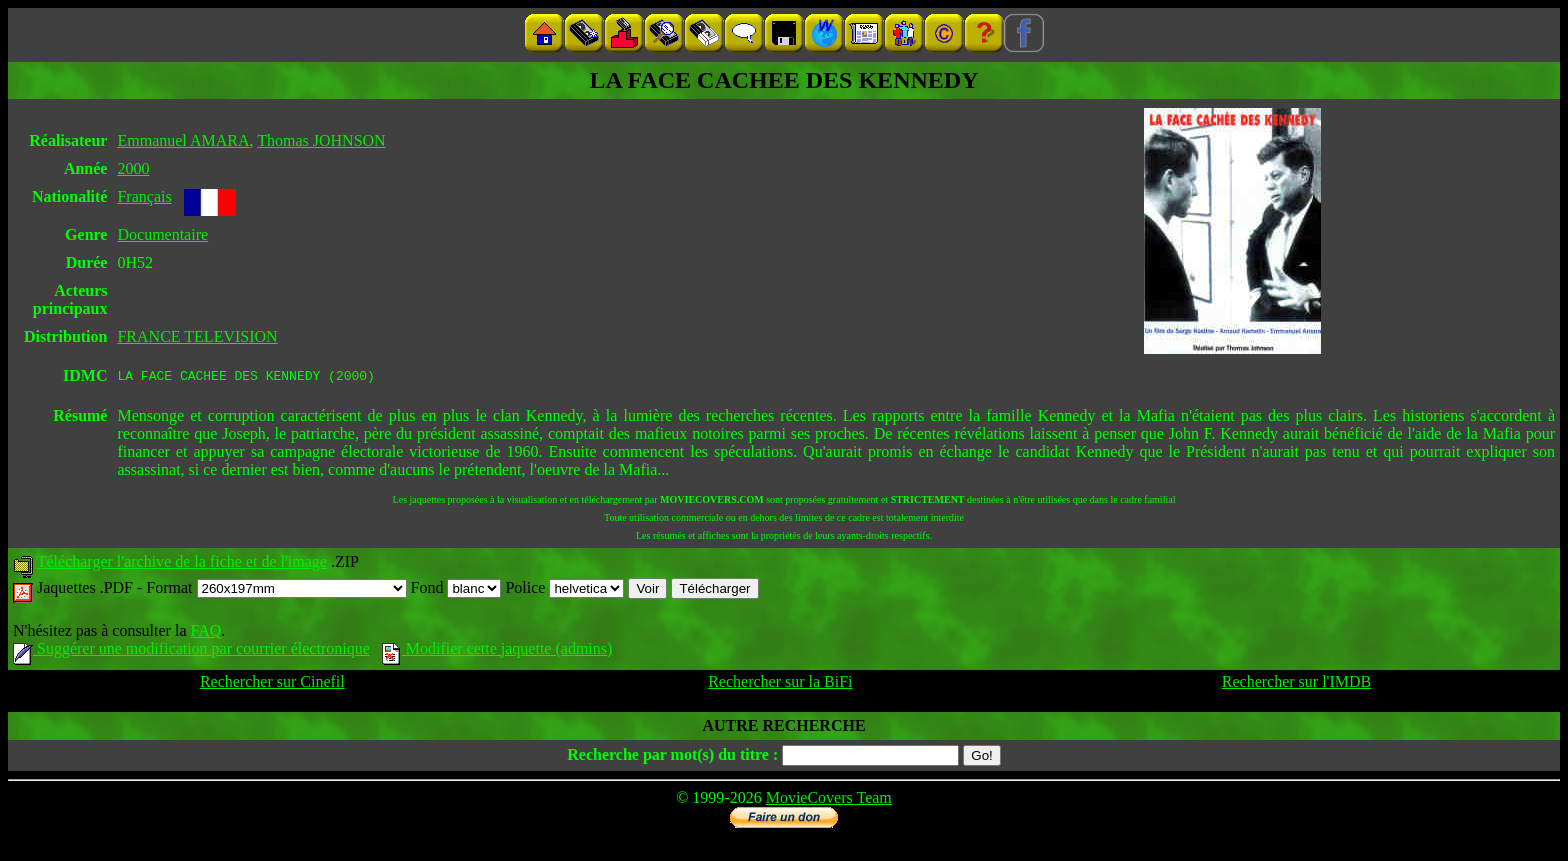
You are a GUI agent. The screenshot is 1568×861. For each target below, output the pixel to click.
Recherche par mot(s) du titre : (672, 757)
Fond (456, 590)
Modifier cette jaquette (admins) (497, 651)
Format (276, 590)
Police (564, 590)
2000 (133, 168)
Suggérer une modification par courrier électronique (191, 651)
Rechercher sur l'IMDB (1297, 684)
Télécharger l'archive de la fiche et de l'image (182, 564)
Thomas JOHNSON (321, 140)
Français (144, 196)
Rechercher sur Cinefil (272, 684)
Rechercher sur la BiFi (780, 684)
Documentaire (162, 234)
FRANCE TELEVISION (197, 336)
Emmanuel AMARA (183, 140)
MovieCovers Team (829, 800)
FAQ (205, 633)
